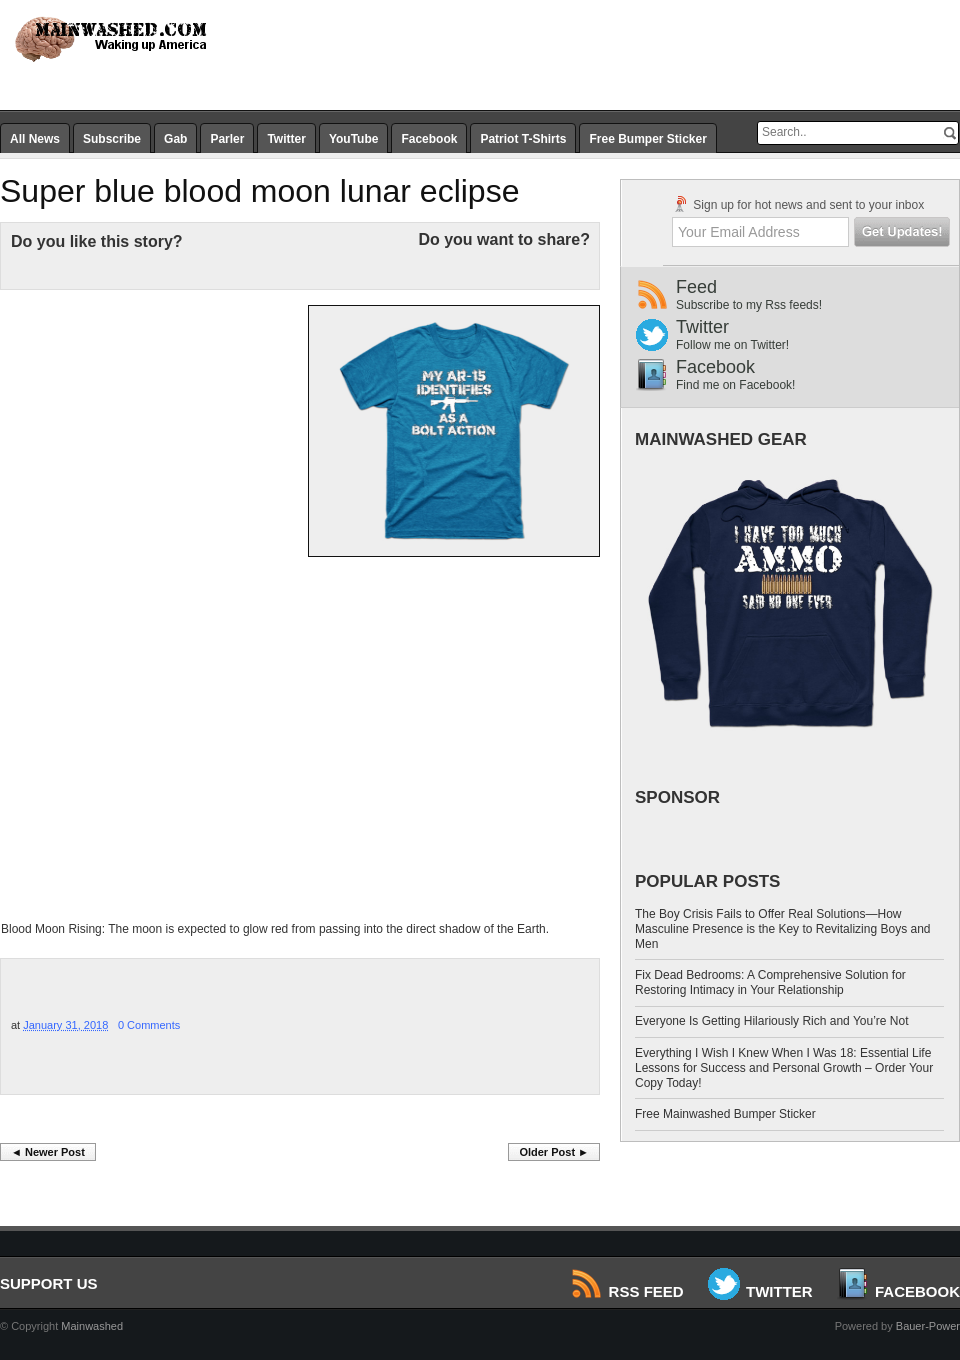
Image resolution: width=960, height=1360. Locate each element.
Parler (227, 139)
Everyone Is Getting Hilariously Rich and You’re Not (771, 1021)
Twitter (286, 139)
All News (35, 139)
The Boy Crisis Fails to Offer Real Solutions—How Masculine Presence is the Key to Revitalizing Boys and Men (782, 929)
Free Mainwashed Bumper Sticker (725, 1114)
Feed (817, 294)
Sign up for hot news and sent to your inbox (798, 204)
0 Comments (149, 1025)
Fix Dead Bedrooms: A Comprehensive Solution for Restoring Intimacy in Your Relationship (770, 982)
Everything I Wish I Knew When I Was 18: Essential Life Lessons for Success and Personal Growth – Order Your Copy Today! (784, 1068)
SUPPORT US (49, 1283)
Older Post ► (554, 1152)
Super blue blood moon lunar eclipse (259, 191)
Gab (175, 139)
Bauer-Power (928, 1326)
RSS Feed (628, 1291)
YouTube (354, 139)
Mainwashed (92, 1326)
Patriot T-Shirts (523, 139)
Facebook (429, 139)
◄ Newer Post (48, 1152)
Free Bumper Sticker (647, 139)
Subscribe (112, 139)
